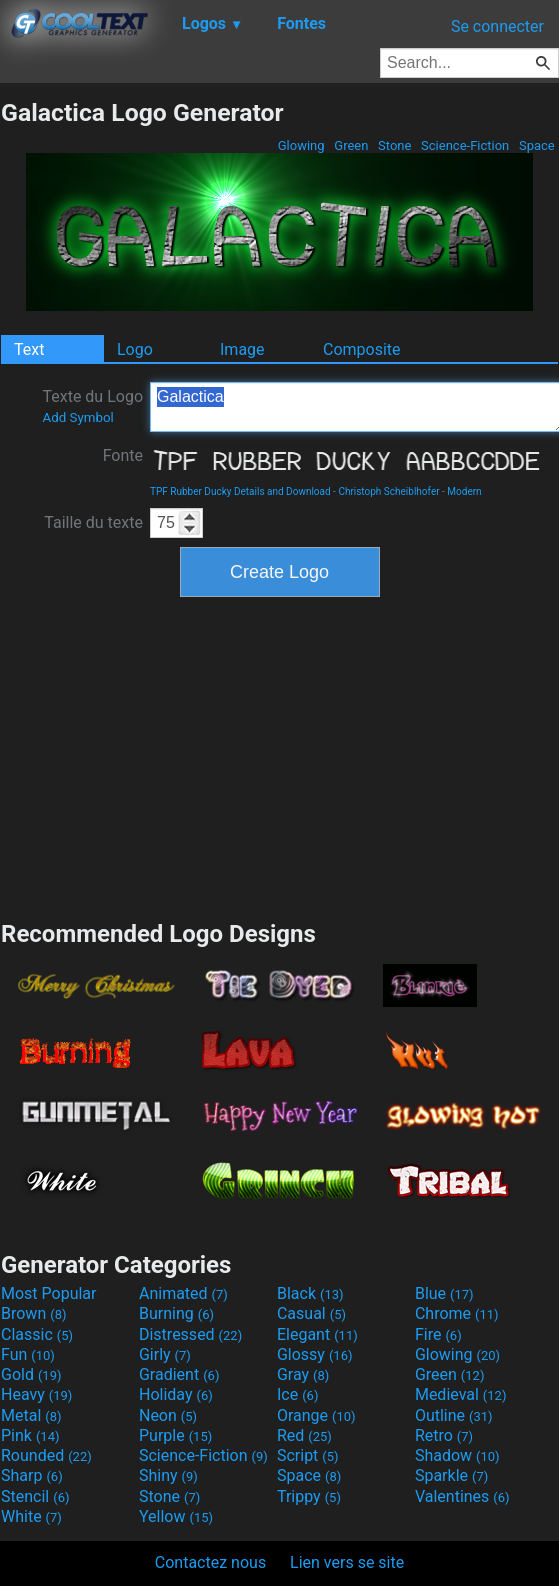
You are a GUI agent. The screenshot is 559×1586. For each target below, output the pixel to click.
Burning (176, 1313)
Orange (316, 1415)
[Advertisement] (280, 756)
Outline (454, 1415)
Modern (464, 491)
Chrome (457, 1313)
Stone (395, 145)
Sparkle (451, 1475)
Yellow (176, 1516)
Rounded (46, 1455)
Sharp (32, 1475)
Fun (28, 1354)
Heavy (36, 1394)
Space (537, 145)
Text (29, 349)
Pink (30, 1435)
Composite (362, 349)
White (31, 1516)
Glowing (301, 145)
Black (310, 1293)
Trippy (309, 1496)
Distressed (190, 1334)
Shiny (168, 1475)
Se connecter (497, 26)
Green (351, 145)
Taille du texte (93, 522)
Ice (297, 1394)
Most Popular (49, 1293)
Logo (135, 349)
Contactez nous (210, 1562)
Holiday (176, 1394)
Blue (444, 1293)
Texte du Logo (92, 406)
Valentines (462, 1496)
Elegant (317, 1334)
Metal (31, 1415)
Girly (165, 1354)
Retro (444, 1435)
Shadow (457, 1455)
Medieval (461, 1394)
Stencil (35, 1496)
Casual (311, 1313)
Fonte (123, 455)
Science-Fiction (465, 145)
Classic (37, 1334)
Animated (183, 1293)
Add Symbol (77, 417)
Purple (175, 1435)
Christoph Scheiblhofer (388, 491)
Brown (33, 1313)
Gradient (179, 1374)
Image (242, 349)
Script (308, 1455)
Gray (303, 1374)
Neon (168, 1415)
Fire (438, 1334)
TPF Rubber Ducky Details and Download (240, 491)
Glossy (315, 1354)
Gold (31, 1374)
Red (304, 1435)
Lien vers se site (347, 1562)
